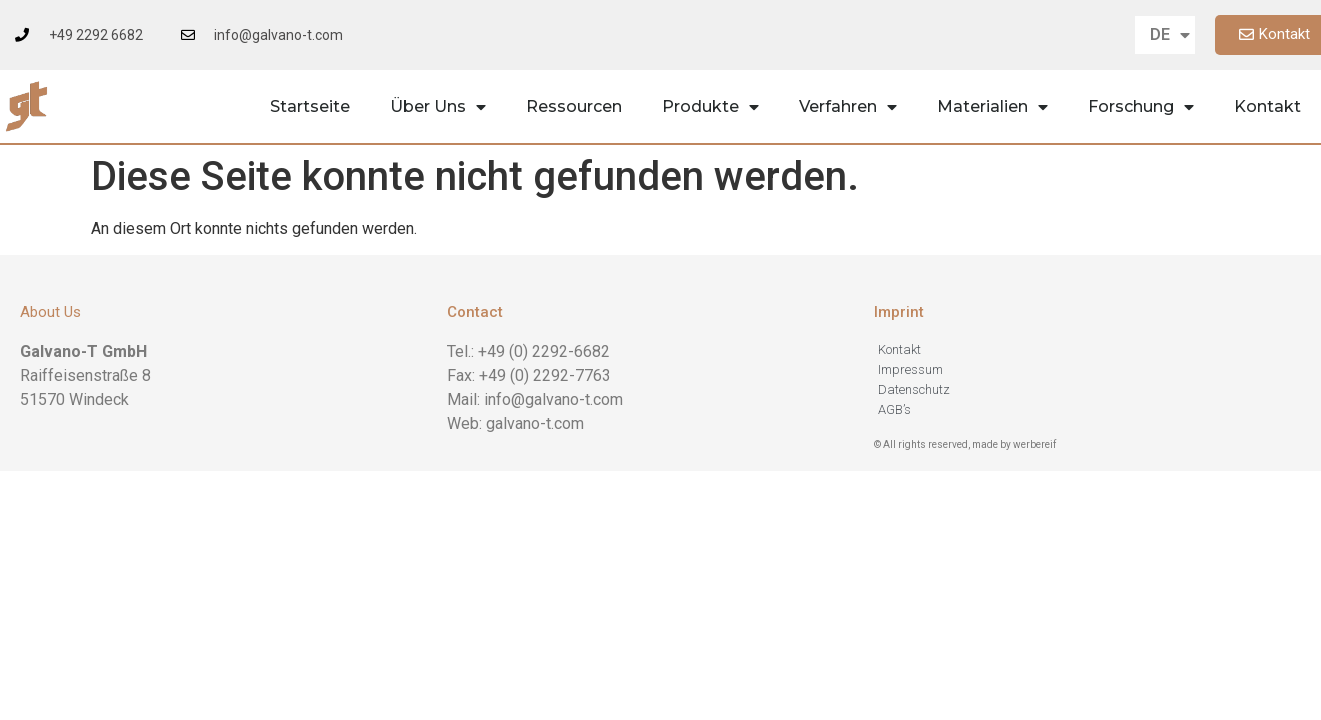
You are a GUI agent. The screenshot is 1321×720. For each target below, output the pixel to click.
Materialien (992, 107)
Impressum (910, 369)
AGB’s (894, 409)
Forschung (1141, 107)
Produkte (710, 107)
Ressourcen (574, 106)
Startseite (310, 106)
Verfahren (848, 107)
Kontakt (1267, 106)
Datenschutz (914, 389)
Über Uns (438, 107)
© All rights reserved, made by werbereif (965, 444)
